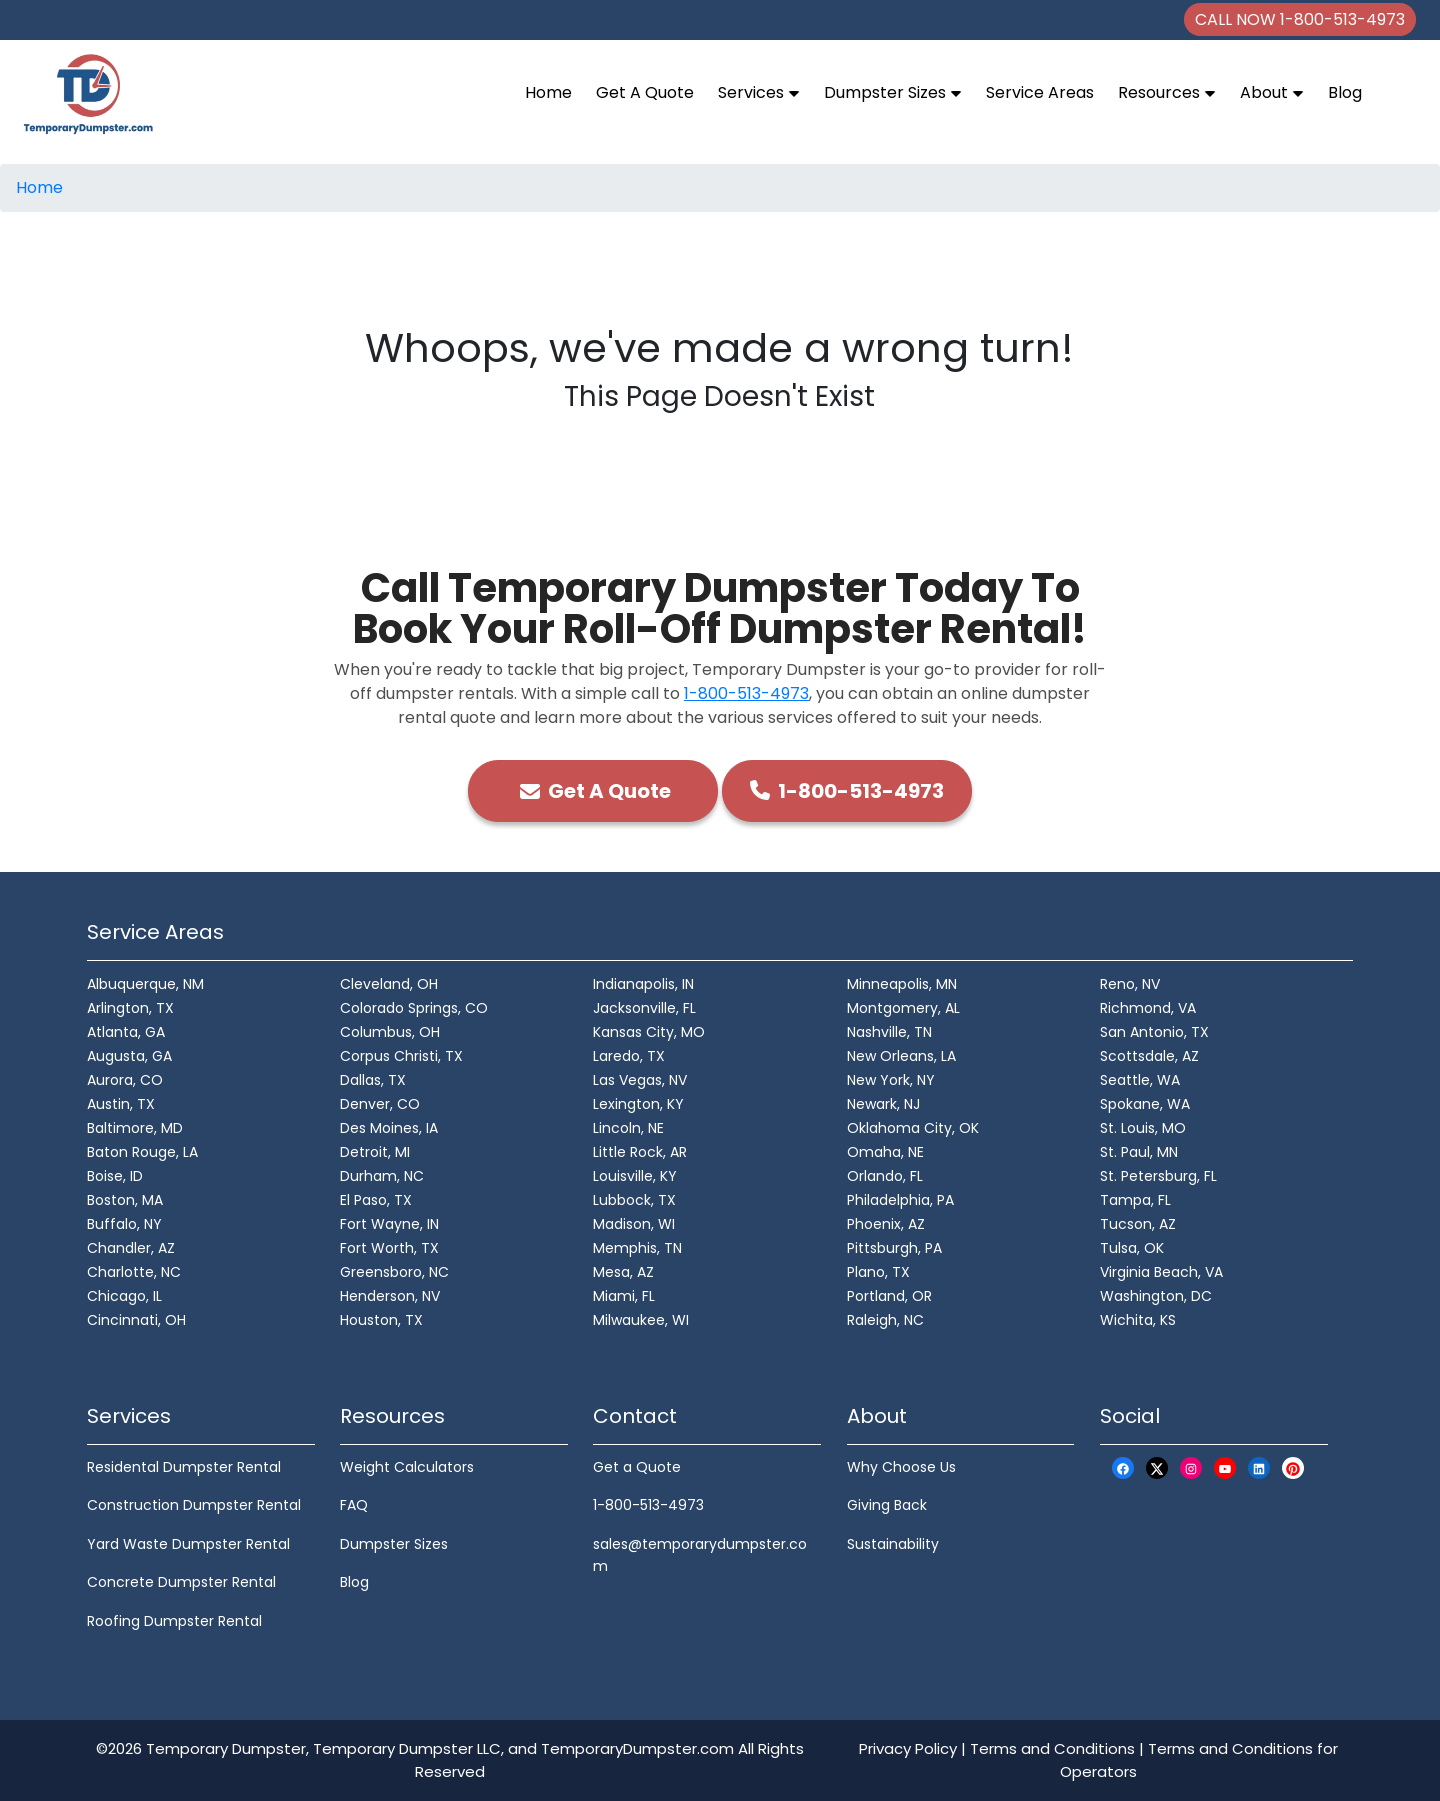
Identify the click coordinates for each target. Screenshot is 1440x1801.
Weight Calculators (407, 1467)
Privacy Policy (908, 1748)
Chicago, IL (124, 1296)
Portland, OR (889, 1296)
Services (759, 92)
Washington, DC (1156, 1296)
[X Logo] (1157, 1468)
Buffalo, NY (124, 1224)
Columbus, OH (390, 1032)
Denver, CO (380, 1104)
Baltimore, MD (135, 1128)
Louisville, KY (635, 1176)
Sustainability (893, 1544)
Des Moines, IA (389, 1128)
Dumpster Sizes (893, 92)
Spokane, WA (1145, 1104)
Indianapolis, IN (643, 984)
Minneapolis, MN (902, 984)
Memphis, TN (637, 1248)
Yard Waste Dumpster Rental (188, 1544)
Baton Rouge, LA (142, 1152)
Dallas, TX (373, 1080)
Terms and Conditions (1052, 1748)
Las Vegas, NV (640, 1080)
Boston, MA (125, 1200)
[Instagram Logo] (1191, 1468)
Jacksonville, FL (644, 1008)
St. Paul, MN (1139, 1152)
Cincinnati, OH (136, 1320)
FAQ (354, 1505)
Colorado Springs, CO (414, 1008)
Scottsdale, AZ (1149, 1056)
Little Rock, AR (640, 1152)
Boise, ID (115, 1176)
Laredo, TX (629, 1056)
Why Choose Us (901, 1467)
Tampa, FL (1135, 1200)
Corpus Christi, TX (401, 1056)
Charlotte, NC (134, 1272)
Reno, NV (1130, 984)
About (1272, 92)
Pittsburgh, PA (894, 1248)
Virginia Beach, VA (1161, 1272)
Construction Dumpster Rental (194, 1505)
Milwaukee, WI (641, 1320)
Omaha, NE (885, 1152)
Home (548, 92)
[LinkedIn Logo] (1259, 1468)
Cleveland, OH (389, 984)
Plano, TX (878, 1272)
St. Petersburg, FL (1158, 1176)
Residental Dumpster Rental (184, 1467)
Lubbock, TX (634, 1200)
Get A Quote (645, 92)
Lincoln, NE (628, 1128)
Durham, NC (382, 1176)
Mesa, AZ (623, 1272)
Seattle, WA (1140, 1080)
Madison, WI (634, 1224)
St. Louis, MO (1143, 1128)
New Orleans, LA (901, 1056)
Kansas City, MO (649, 1032)
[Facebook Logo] (1123, 1468)
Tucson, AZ (1138, 1224)
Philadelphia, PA (900, 1200)
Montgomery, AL (903, 1008)
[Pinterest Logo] (1293, 1468)
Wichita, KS (1138, 1320)
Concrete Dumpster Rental (181, 1582)
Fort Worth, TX (389, 1248)
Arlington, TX (130, 1008)
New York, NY (891, 1080)
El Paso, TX (376, 1200)
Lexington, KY (638, 1104)
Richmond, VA (1148, 1008)
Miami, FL (624, 1296)
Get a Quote (637, 1467)
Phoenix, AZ (886, 1224)
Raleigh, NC (885, 1320)
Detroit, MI (375, 1152)
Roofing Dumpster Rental (174, 1621)
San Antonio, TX (1154, 1032)
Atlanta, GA (126, 1032)
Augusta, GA (129, 1056)
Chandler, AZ (131, 1248)
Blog (1345, 92)
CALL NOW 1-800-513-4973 (1300, 19)
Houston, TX (381, 1320)
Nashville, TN (889, 1032)
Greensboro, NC (394, 1272)
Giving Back (887, 1505)
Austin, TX (121, 1104)
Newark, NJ (883, 1104)
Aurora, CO (125, 1080)
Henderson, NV (390, 1296)
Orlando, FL (885, 1176)
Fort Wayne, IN (389, 1224)
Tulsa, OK (1132, 1248)
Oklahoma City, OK (913, 1128)
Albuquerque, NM (145, 984)
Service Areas (1040, 92)
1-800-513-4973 (746, 693)
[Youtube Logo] (1225, 1468)
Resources (1167, 92)
